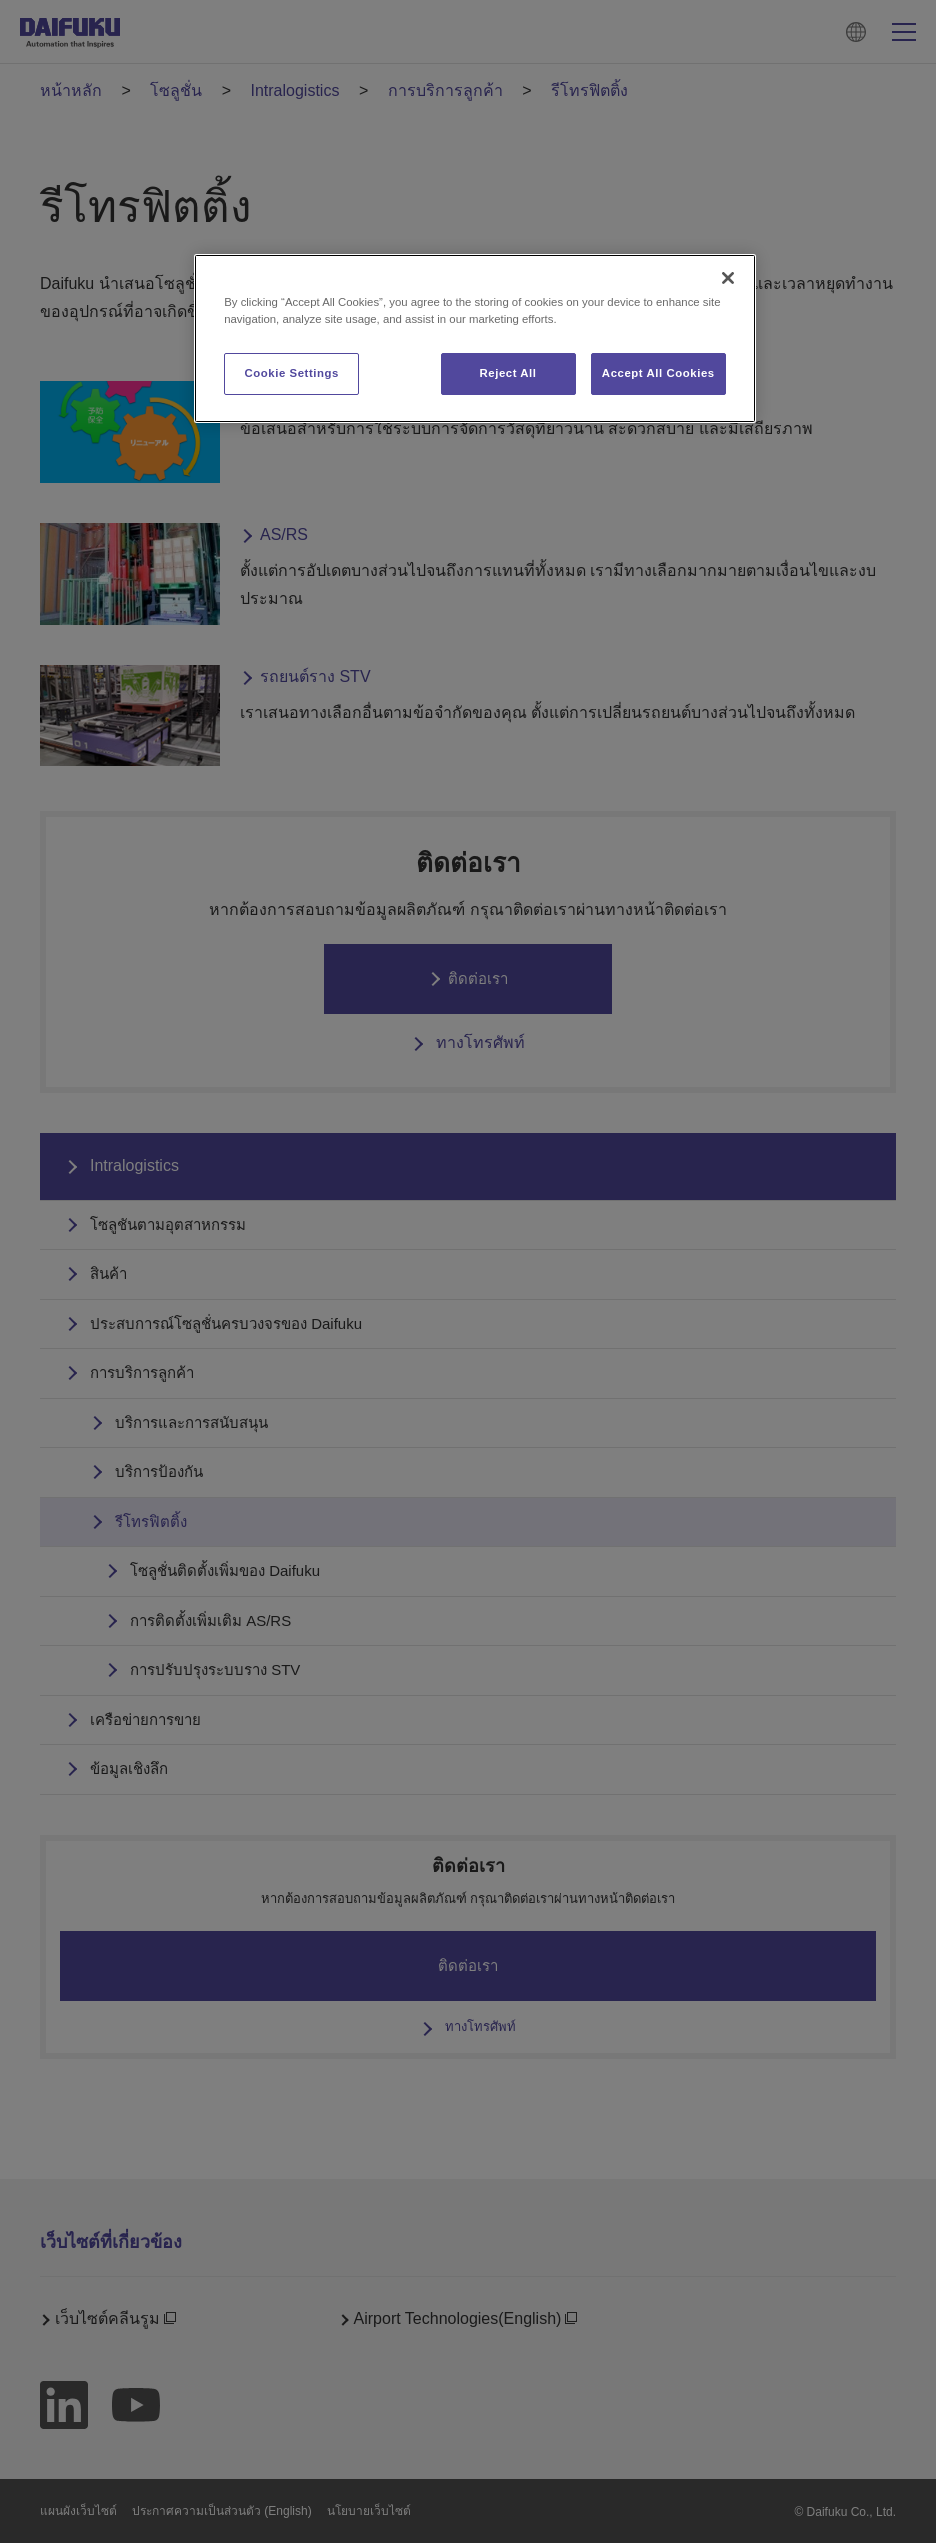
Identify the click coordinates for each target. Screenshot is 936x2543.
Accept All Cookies (658, 373)
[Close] (728, 278)
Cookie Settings (291, 373)
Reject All (507, 373)
